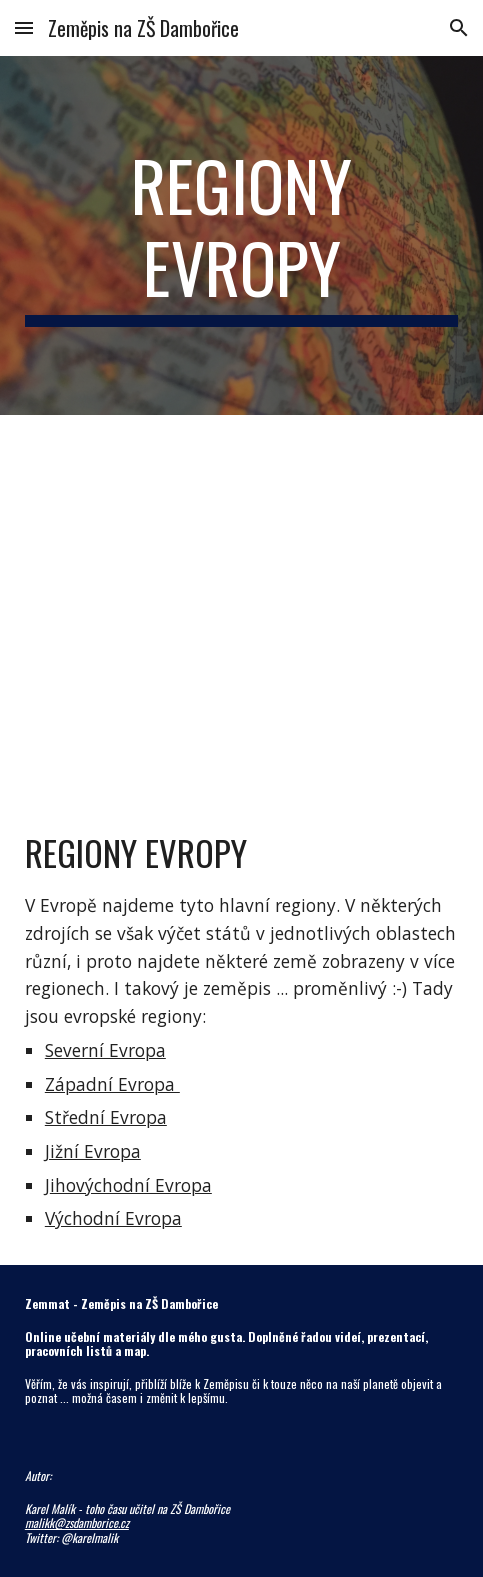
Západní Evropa (112, 1084)
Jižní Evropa (93, 1151)
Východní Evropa (113, 1218)
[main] (241, 235)
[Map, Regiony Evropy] (241, 605)
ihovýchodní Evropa (131, 1185)
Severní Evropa (105, 1050)
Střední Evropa (106, 1117)
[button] (24, 27)
